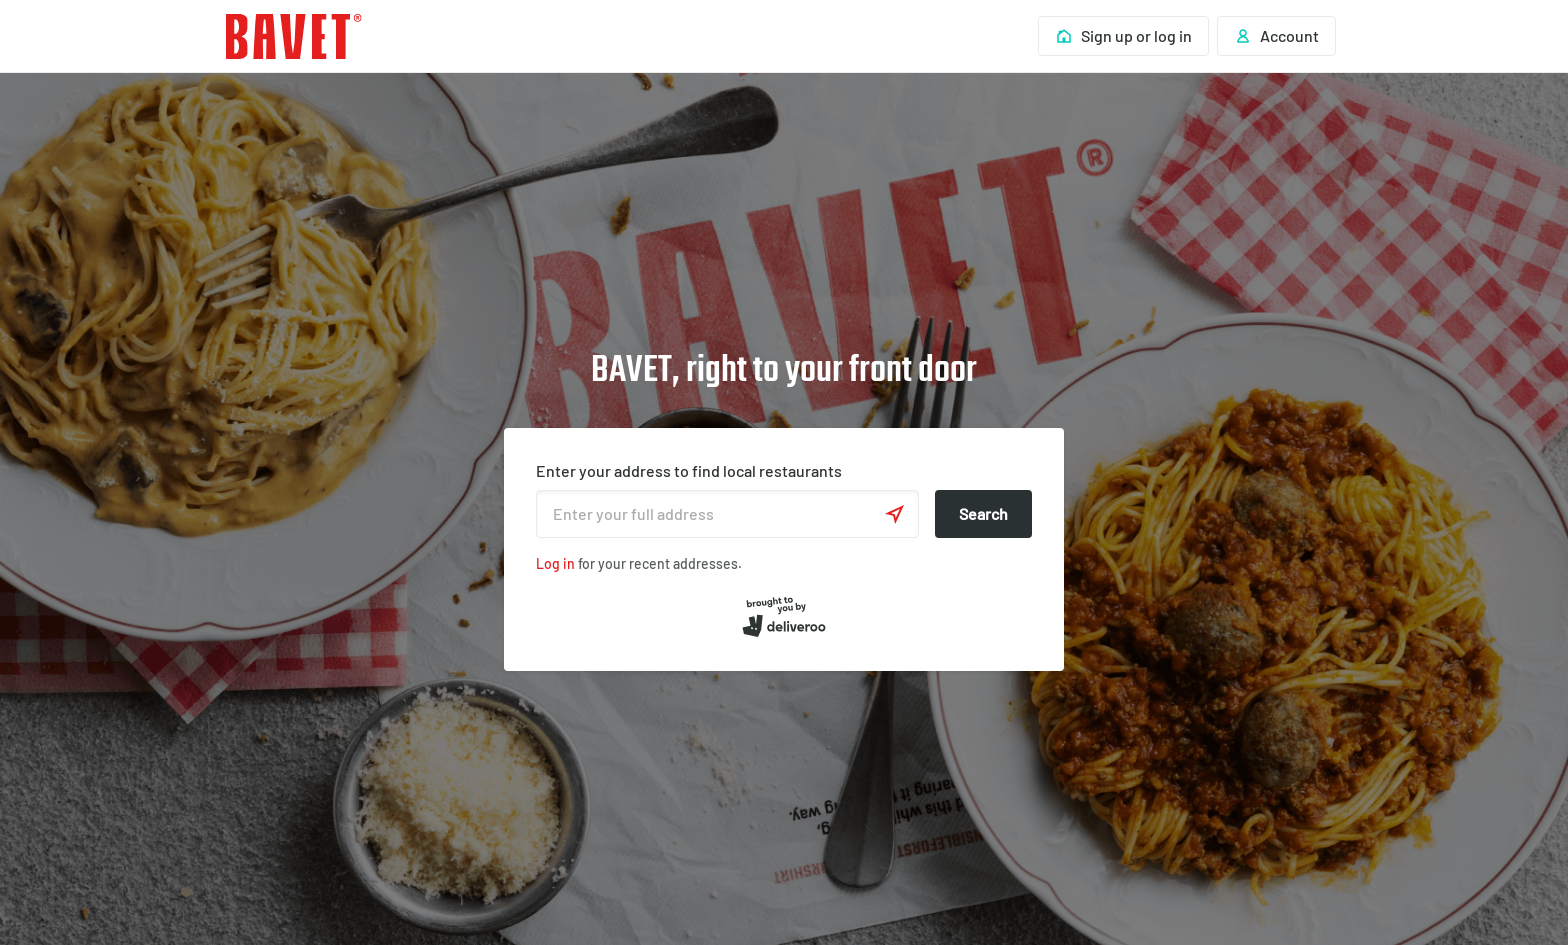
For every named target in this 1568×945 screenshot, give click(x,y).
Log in (555, 563)
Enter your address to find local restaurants (689, 470)
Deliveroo (294, 36)
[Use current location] (895, 514)
